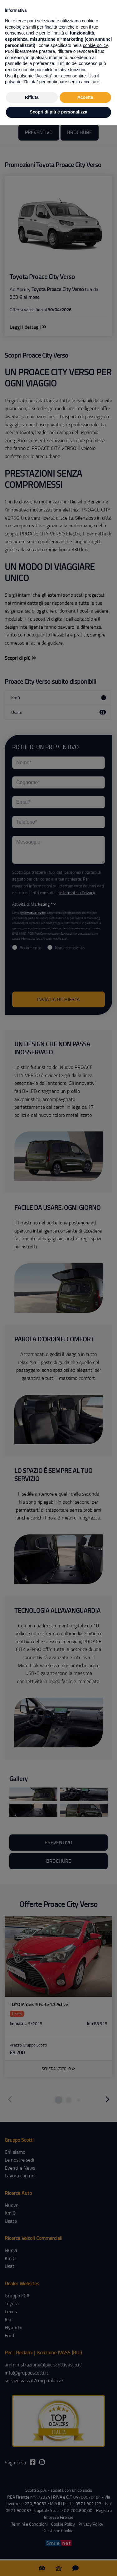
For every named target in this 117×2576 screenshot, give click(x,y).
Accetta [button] (85, 97)
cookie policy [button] (95, 45)
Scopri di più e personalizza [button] (58, 111)
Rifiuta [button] (32, 97)
